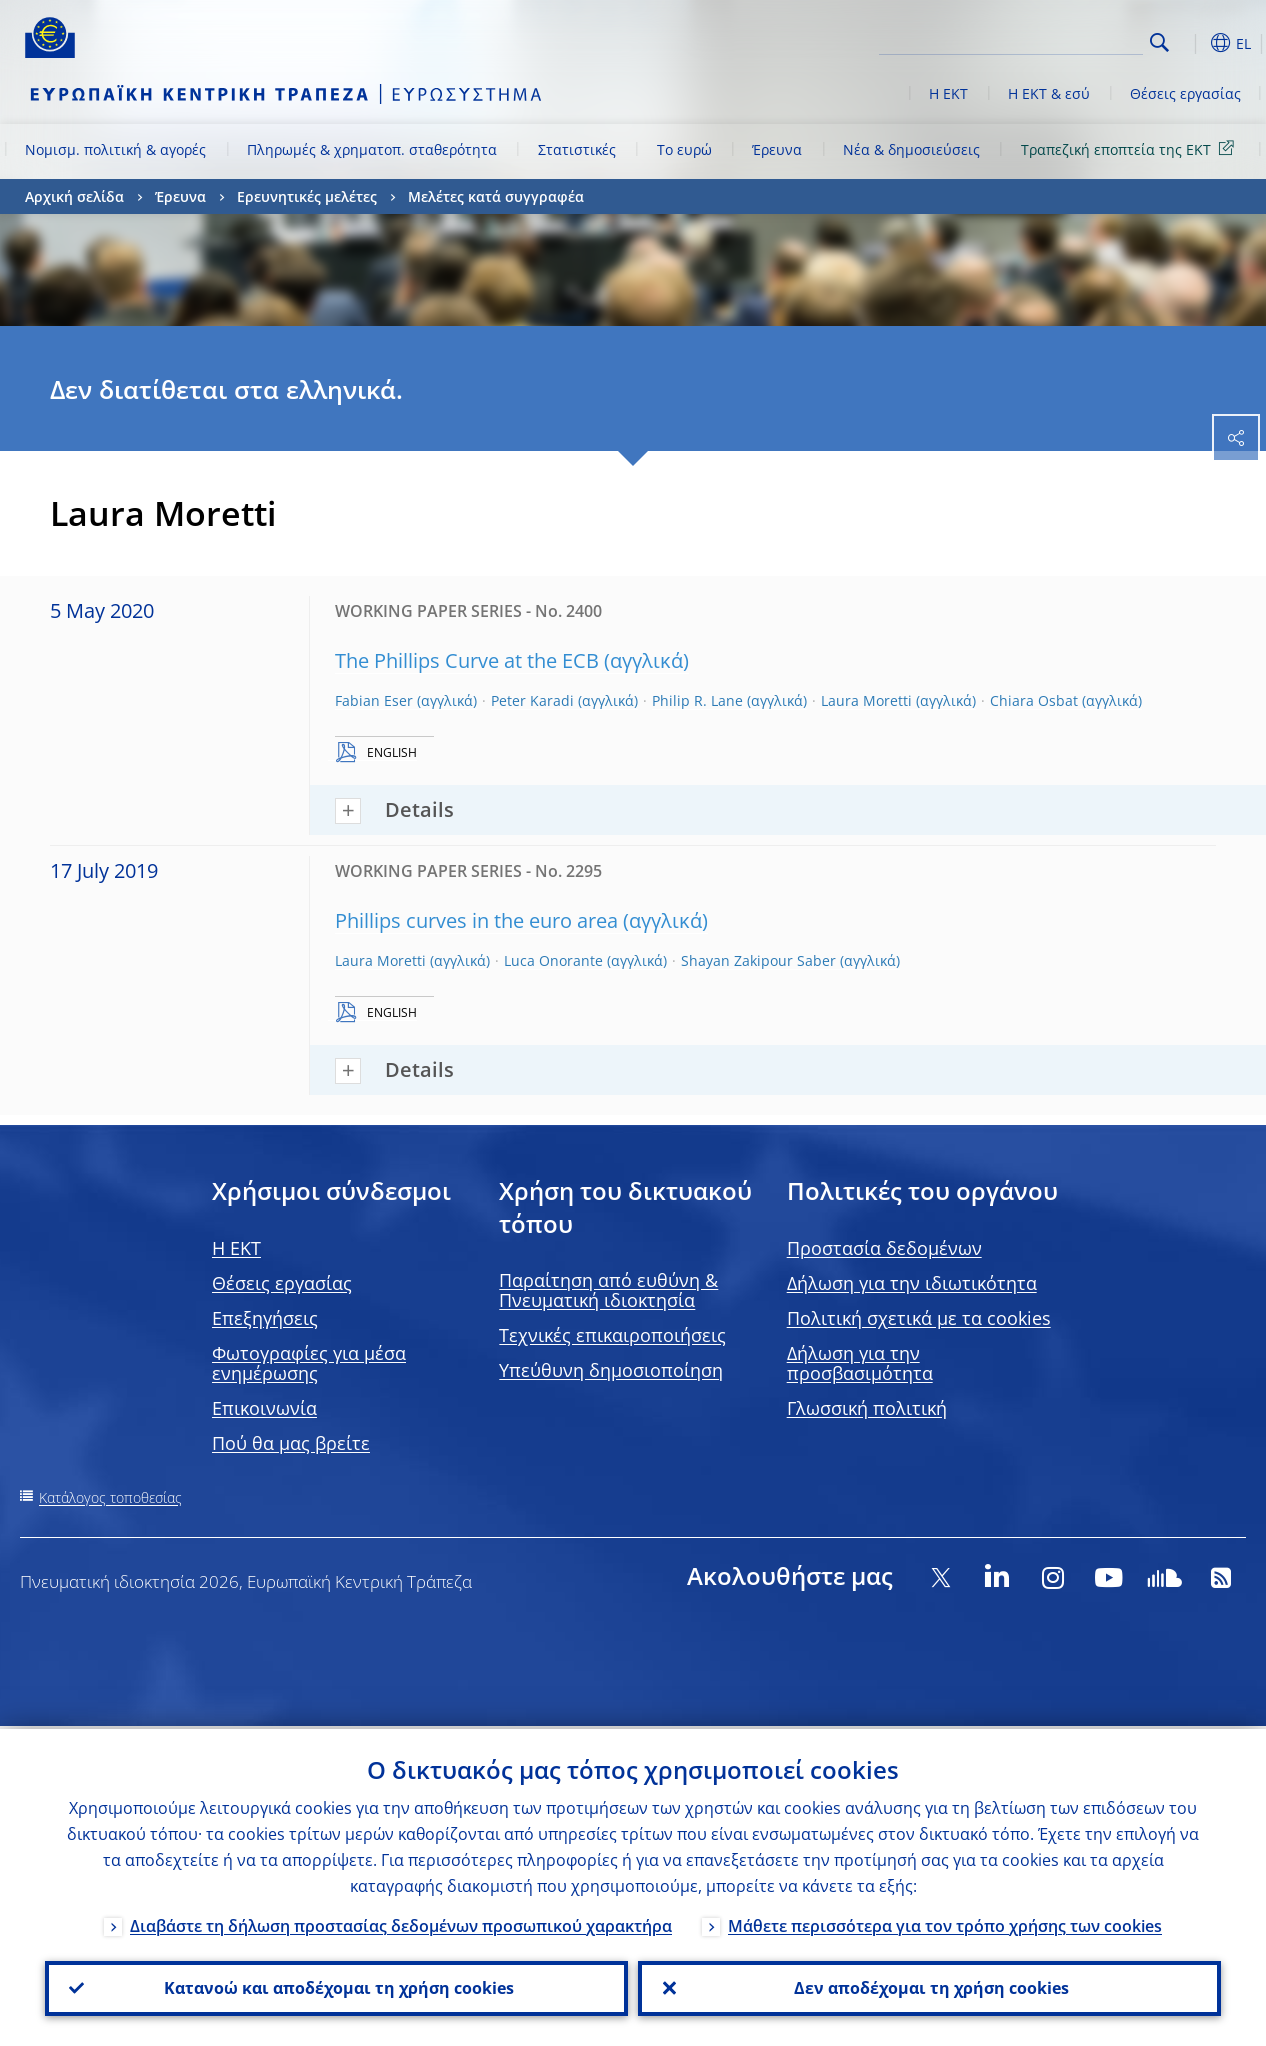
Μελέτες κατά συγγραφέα (496, 196)
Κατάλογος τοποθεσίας (110, 1497)
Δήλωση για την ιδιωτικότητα (912, 1283)
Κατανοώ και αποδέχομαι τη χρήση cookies (337, 1987)
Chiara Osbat (1034, 700)
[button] (1191, 43)
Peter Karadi (532, 700)
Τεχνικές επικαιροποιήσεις (612, 1335)
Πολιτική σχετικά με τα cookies (919, 1318)
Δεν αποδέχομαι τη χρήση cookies (929, 1987)
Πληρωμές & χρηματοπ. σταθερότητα (372, 149)
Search (1159, 42)
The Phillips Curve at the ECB (467, 660)
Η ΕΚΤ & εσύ (1049, 93)
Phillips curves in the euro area (476, 920)
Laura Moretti (866, 700)
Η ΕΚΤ (948, 93)
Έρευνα (777, 149)
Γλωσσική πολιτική (867, 1408)
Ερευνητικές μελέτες (307, 196)
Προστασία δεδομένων (884, 1248)
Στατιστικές (577, 149)
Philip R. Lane (697, 700)
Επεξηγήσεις (265, 1318)
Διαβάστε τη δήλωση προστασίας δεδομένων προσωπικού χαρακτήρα (401, 1923)
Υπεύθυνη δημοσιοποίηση (611, 1370)
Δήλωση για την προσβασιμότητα (860, 1363)
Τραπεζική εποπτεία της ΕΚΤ (1131, 148)
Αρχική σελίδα (74, 196)
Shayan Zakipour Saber (758, 960)
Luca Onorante (553, 960)
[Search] (1043, 40)
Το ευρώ (684, 149)
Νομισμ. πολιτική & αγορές (115, 149)
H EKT (236, 1248)
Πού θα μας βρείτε (291, 1443)
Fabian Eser (374, 700)
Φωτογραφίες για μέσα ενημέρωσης (309, 1363)
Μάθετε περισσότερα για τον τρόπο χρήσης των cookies (945, 1923)
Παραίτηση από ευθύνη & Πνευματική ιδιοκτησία (608, 1290)
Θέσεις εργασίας (1185, 93)
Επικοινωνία (264, 1408)
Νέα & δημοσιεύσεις (911, 149)
